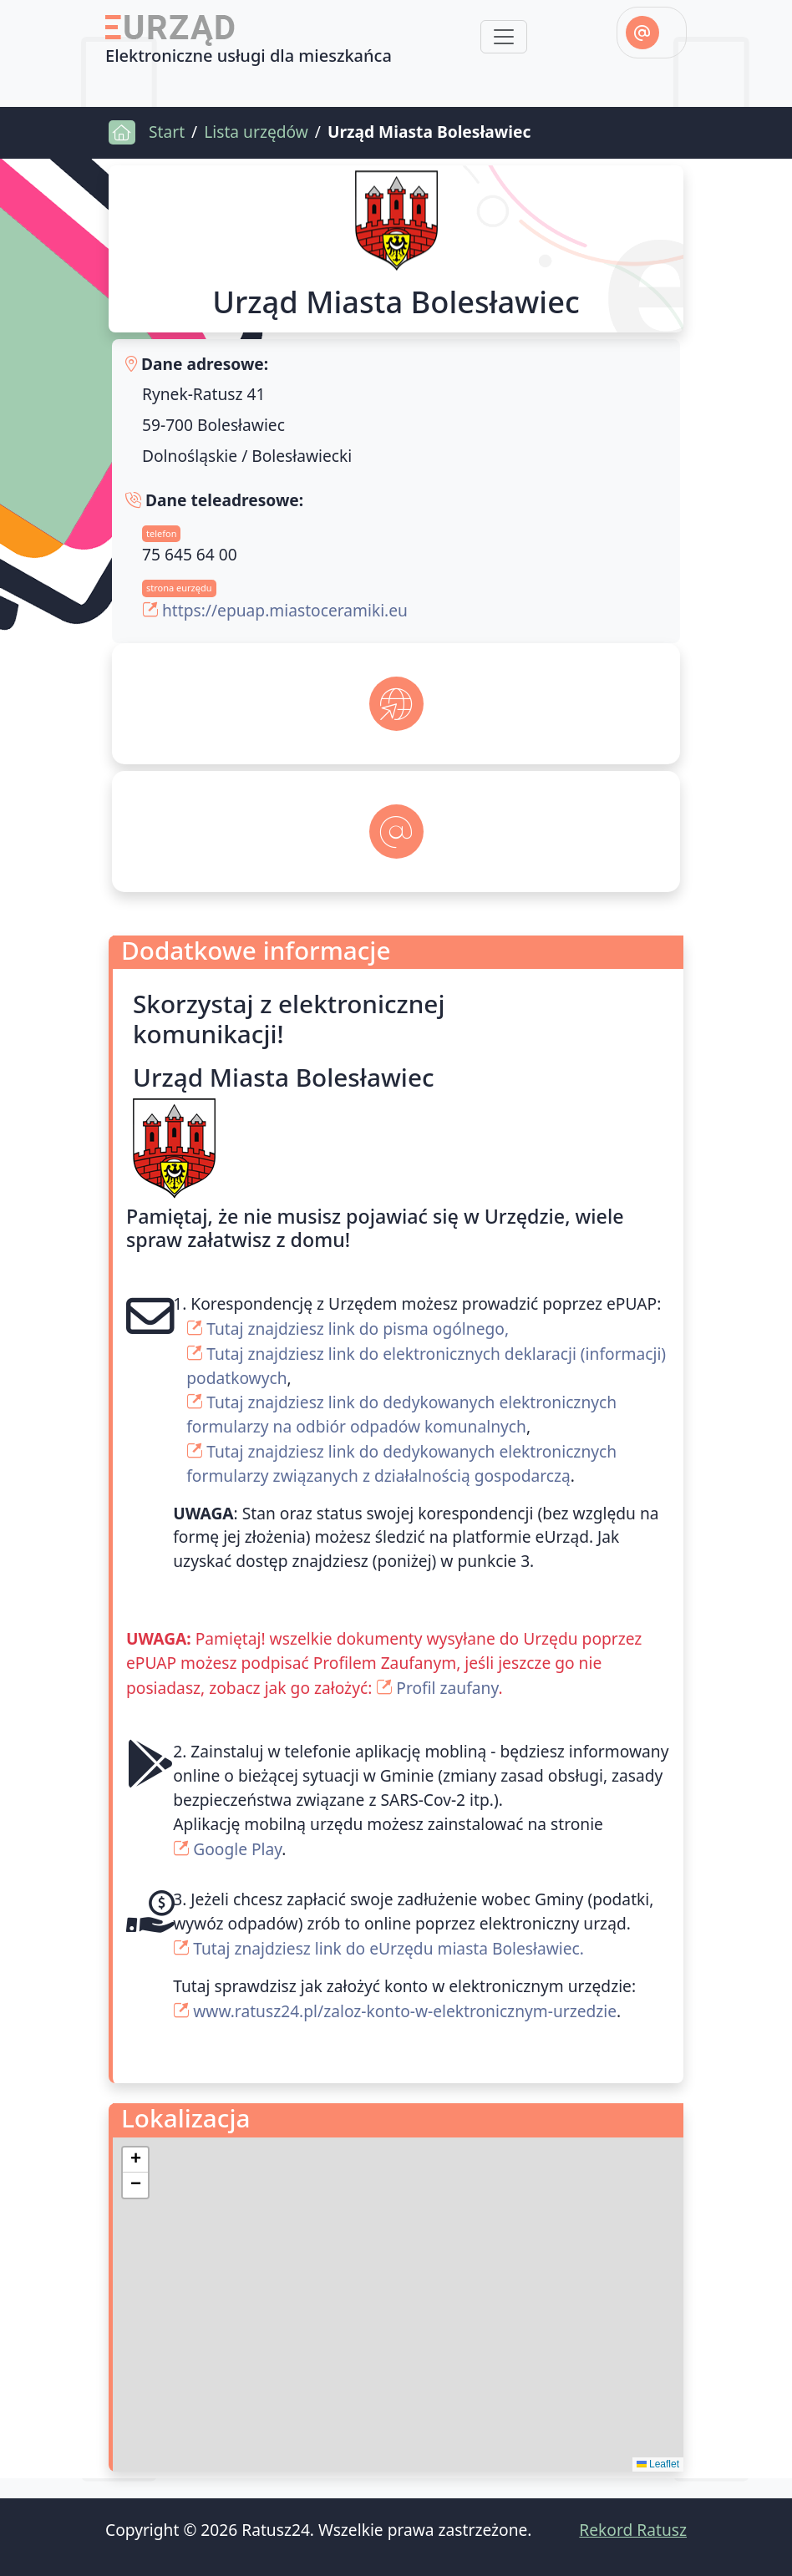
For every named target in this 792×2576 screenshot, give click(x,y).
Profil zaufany (447, 1687)
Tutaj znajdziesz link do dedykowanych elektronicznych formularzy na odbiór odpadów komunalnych (401, 1414)
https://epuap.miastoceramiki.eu (285, 610)
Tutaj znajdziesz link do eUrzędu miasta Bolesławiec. (388, 1948)
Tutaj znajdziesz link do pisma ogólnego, (357, 1328)
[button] (135, 2160)
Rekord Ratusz (633, 2529)
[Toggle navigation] (503, 36)
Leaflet (658, 2464)
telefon (161, 533)
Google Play (237, 1849)
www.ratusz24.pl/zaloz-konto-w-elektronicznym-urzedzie (405, 2011)
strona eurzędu (179, 587)
